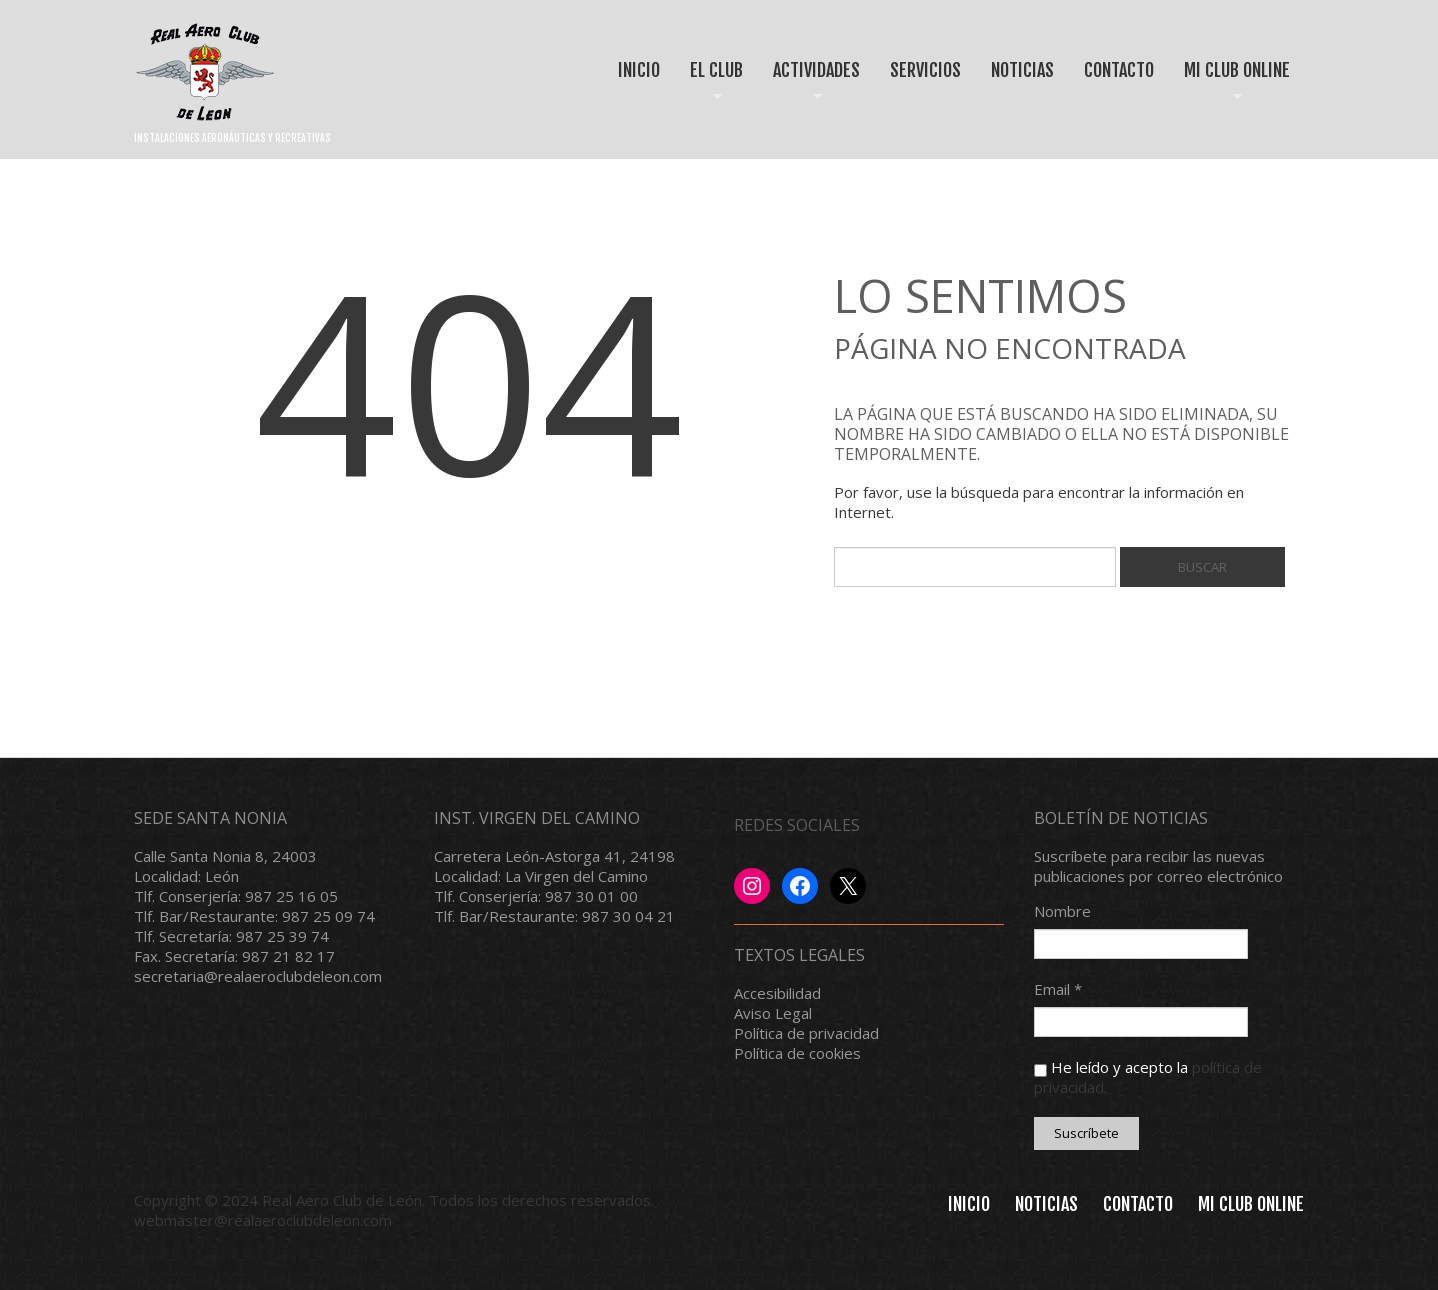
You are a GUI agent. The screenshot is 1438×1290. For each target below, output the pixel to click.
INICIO (639, 70)
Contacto (1138, 1204)
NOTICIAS (1022, 70)
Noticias (1046, 1204)
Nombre (1062, 911)
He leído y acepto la (1148, 1077)
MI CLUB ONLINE (1230, 87)
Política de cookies (797, 1053)
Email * (1058, 989)
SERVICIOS (925, 70)
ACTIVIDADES (809, 87)
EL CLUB (709, 87)
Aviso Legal (773, 1013)
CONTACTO (1119, 70)
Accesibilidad (777, 993)
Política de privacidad (806, 1033)
